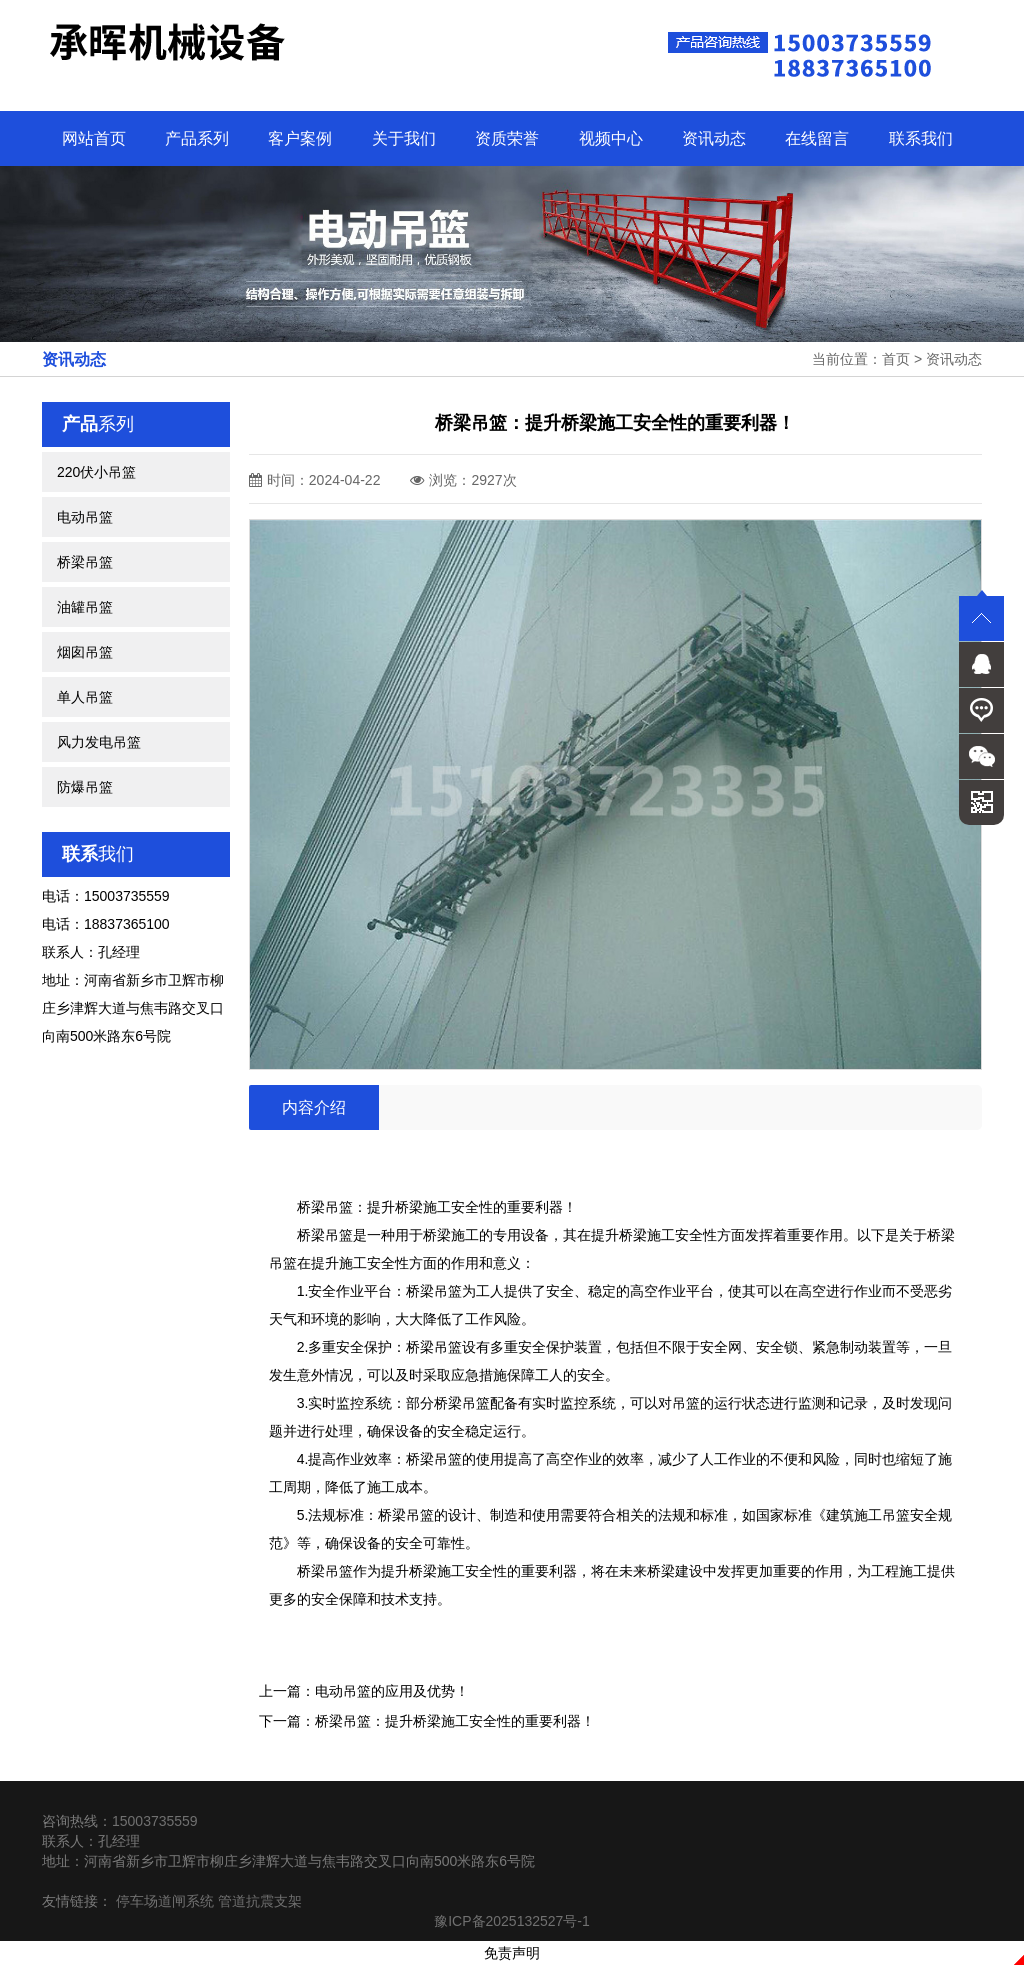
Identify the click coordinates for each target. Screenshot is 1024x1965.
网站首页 (94, 138)
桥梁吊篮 (85, 562)
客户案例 (300, 138)
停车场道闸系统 (165, 1901)
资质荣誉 (507, 138)
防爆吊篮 (85, 787)
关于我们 (404, 138)
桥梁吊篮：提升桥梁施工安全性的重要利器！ (455, 1721)
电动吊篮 (85, 517)
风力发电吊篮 (99, 742)
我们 (98, 854)
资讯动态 (714, 138)
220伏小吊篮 (96, 472)
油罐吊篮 (85, 607)
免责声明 (512, 1953)
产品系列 (197, 138)
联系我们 (921, 138)
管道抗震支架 (260, 1901)
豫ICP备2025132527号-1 (512, 1921)
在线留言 (817, 138)
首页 (896, 359)
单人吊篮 (85, 697)
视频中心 (611, 138)
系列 (98, 424)
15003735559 (155, 1821)
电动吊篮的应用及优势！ (392, 1691)
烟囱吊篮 (85, 652)
